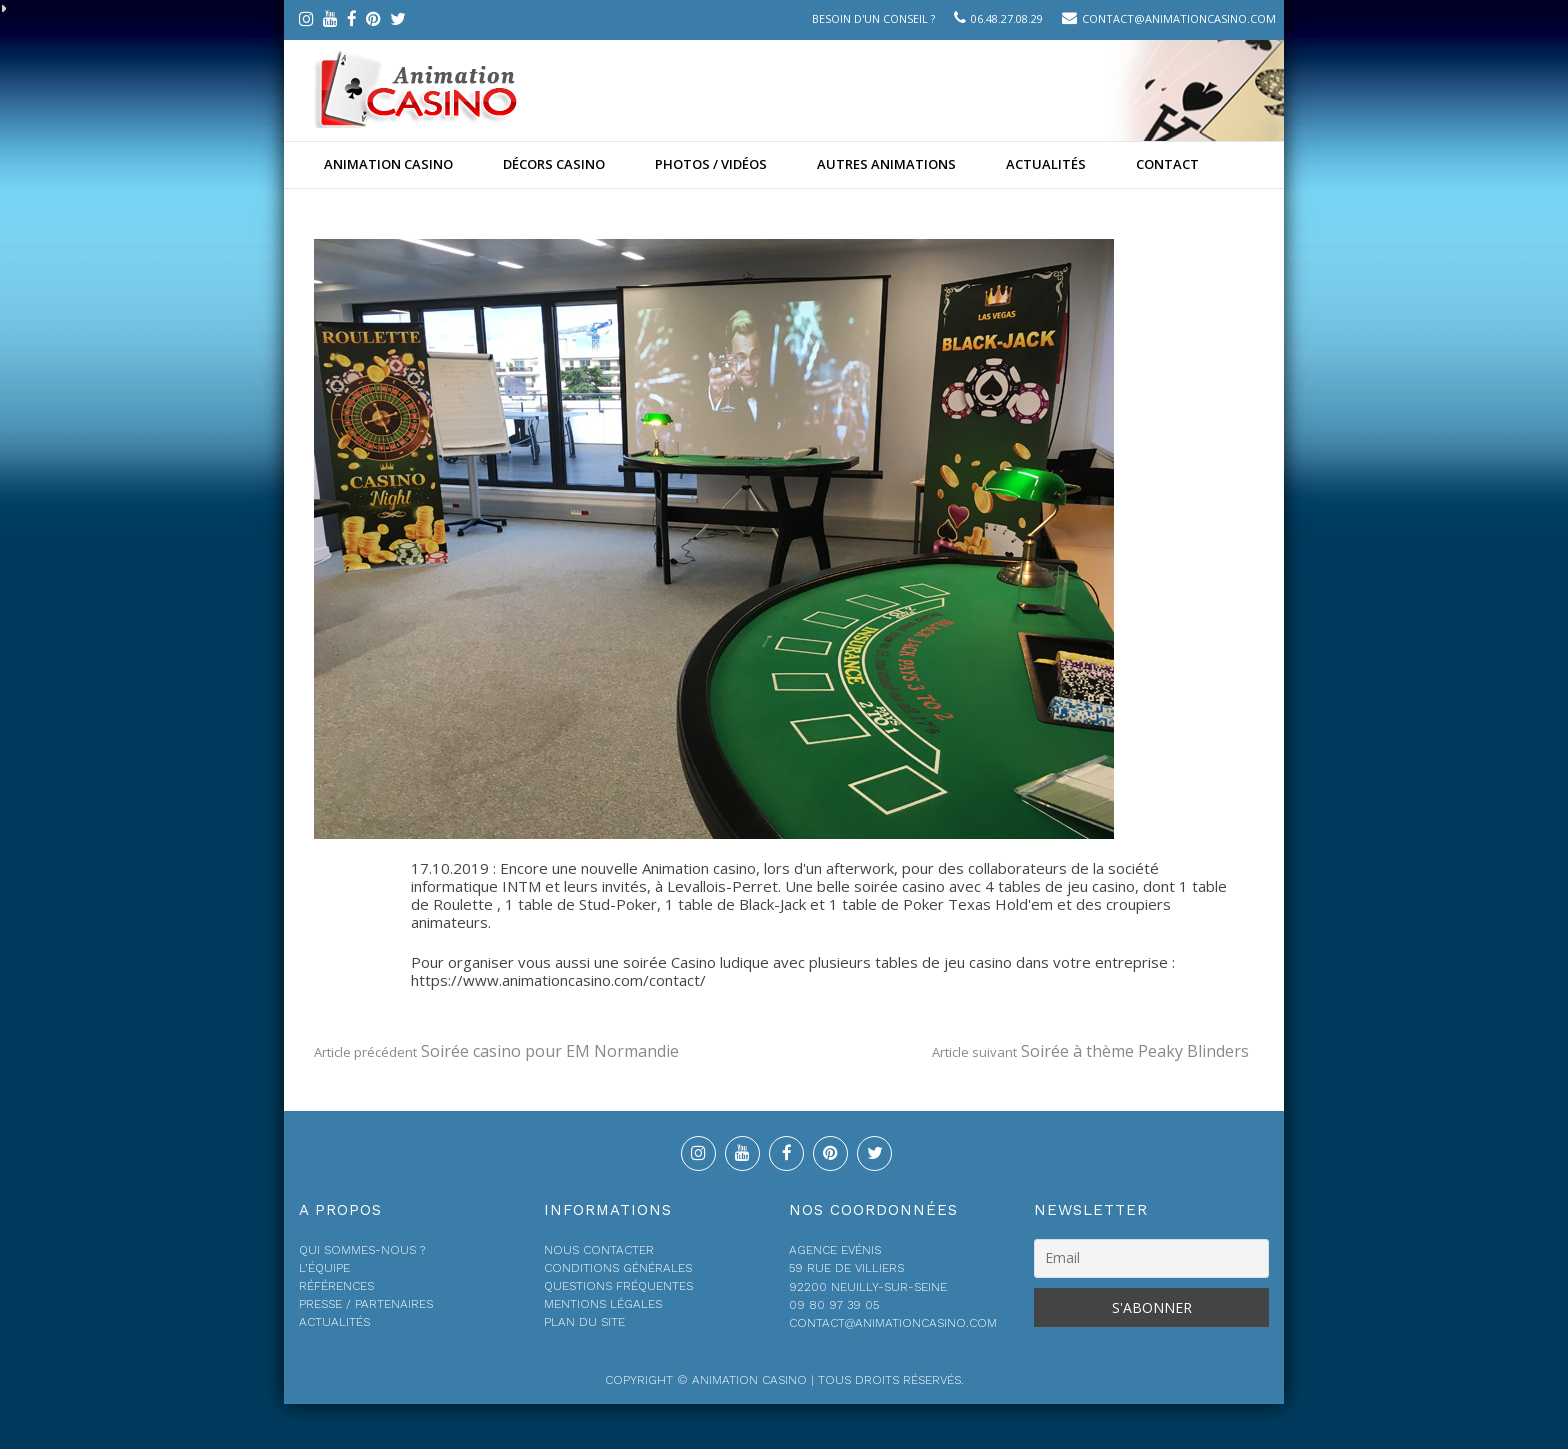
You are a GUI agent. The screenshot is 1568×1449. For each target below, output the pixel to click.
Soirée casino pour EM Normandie (496, 1051)
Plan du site (584, 1322)
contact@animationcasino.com (1179, 18)
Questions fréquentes (618, 1286)
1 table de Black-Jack (735, 904)
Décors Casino (554, 164)
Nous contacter (599, 1250)
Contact (1167, 164)
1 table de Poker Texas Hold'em (941, 904)
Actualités (1046, 164)
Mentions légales (603, 1304)
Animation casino (388, 164)
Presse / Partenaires (366, 1304)
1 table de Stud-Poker (581, 904)
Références (336, 1286)
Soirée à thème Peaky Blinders (1090, 1051)
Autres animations (886, 164)
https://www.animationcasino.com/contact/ (558, 980)
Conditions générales (618, 1268)
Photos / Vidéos (711, 164)
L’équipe (324, 1268)
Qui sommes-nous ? (362, 1250)
